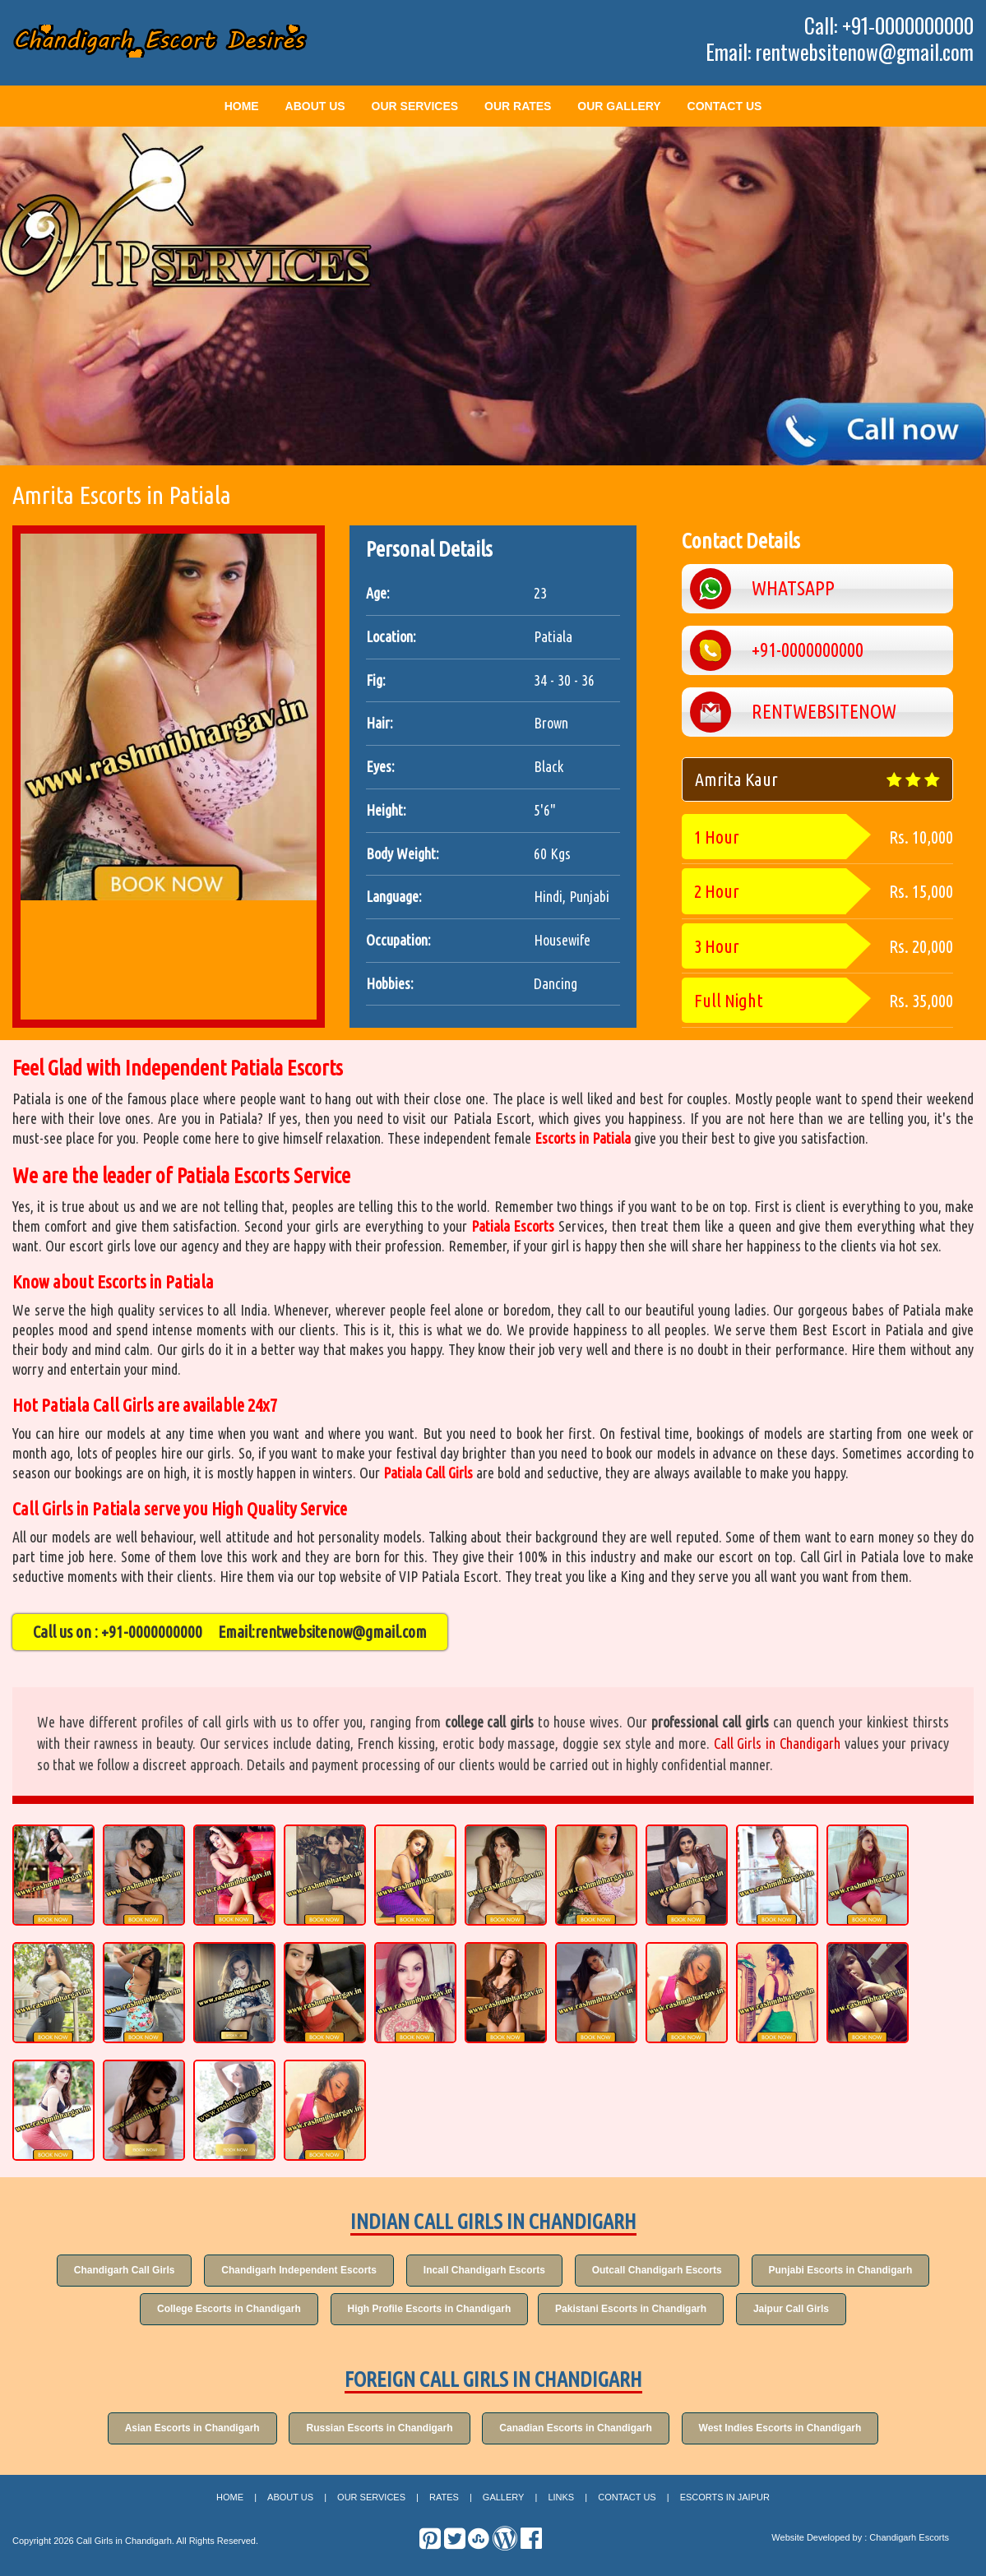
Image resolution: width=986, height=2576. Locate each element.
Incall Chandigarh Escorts (484, 2270)
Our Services (415, 106)
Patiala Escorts (513, 1226)
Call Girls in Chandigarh (777, 1743)
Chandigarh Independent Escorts (292, 2270)
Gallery (504, 2502)
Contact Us (724, 106)
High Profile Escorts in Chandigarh (425, 2310)
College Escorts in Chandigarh (219, 2310)
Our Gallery (618, 106)
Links (561, 2502)
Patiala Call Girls (428, 1472)
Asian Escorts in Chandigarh (181, 2431)
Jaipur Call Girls (801, 2310)
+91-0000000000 (151, 1631)
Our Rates (517, 106)
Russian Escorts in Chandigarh (376, 2431)
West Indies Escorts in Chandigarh (790, 2431)
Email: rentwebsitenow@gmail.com (840, 52)
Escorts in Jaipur (725, 2502)
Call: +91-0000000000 (889, 25)
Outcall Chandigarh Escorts (664, 2270)
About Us (315, 106)
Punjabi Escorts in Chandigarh (854, 2270)
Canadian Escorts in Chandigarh (578, 2431)
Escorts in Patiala (583, 1138)
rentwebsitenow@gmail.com (341, 1631)
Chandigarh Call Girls (110, 2270)
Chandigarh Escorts (909, 2542)
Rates (444, 2502)
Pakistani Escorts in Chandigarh (634, 2310)
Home (242, 106)
